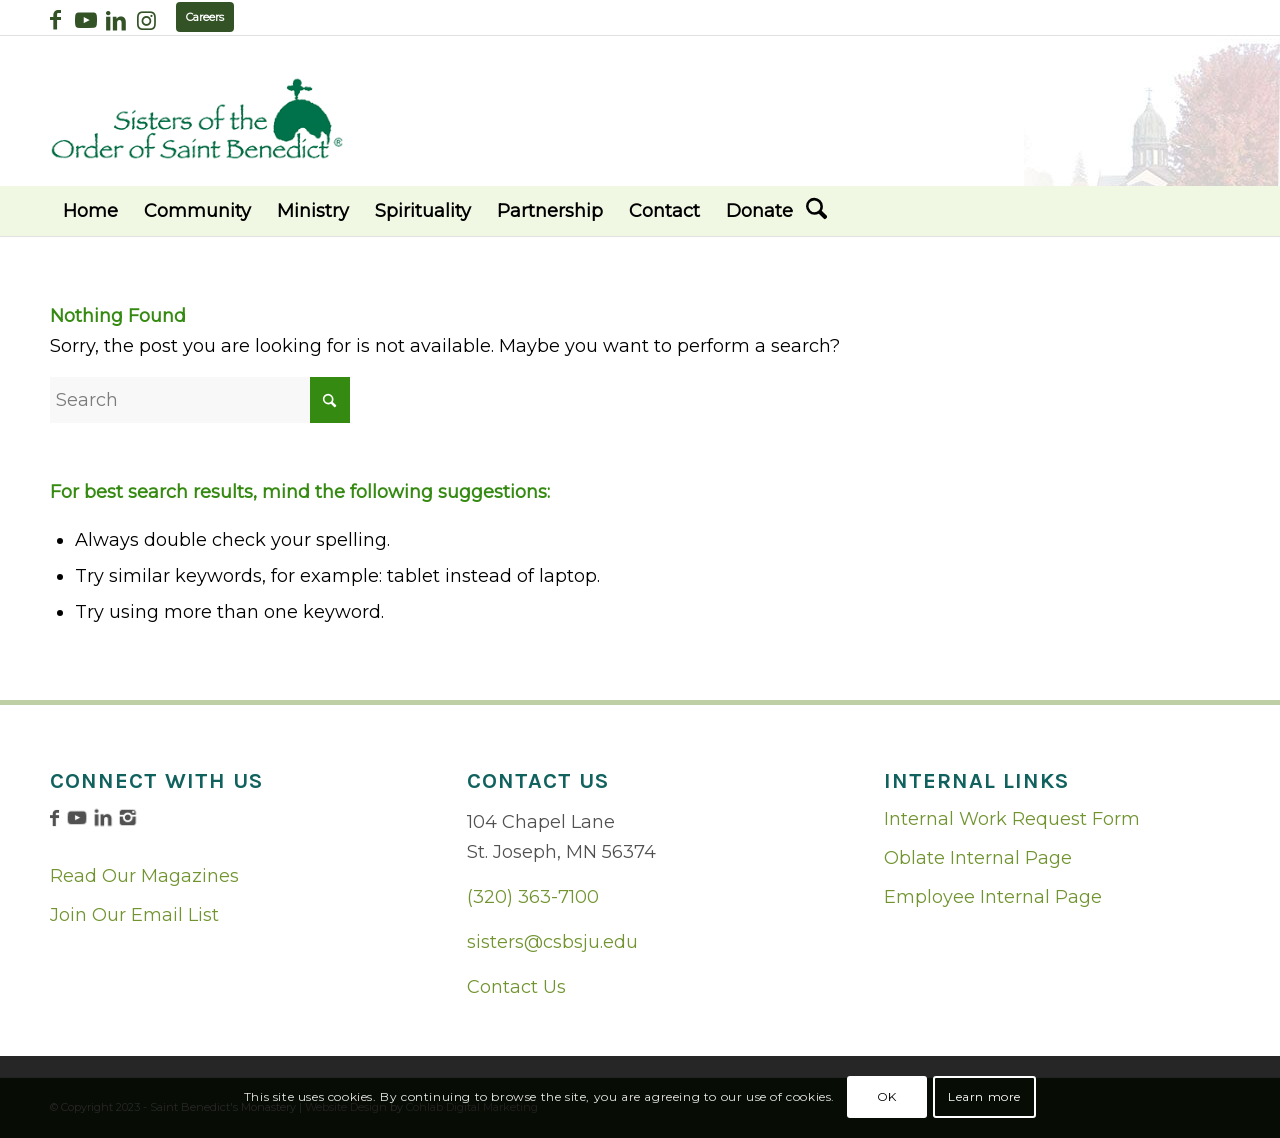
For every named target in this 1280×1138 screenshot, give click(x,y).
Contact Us (516, 987)
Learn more (984, 1096)
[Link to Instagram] (146, 20)
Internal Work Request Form (1012, 819)
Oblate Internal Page (978, 858)
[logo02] (197, 118)
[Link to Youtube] (85, 20)
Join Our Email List (134, 915)
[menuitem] (90, 211)
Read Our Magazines (144, 876)
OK (887, 1096)
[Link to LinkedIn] (115, 20)
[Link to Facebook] (55, 20)
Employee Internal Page (993, 897)
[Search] (816, 211)
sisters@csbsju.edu (552, 942)
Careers (205, 17)
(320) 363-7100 (533, 897)
